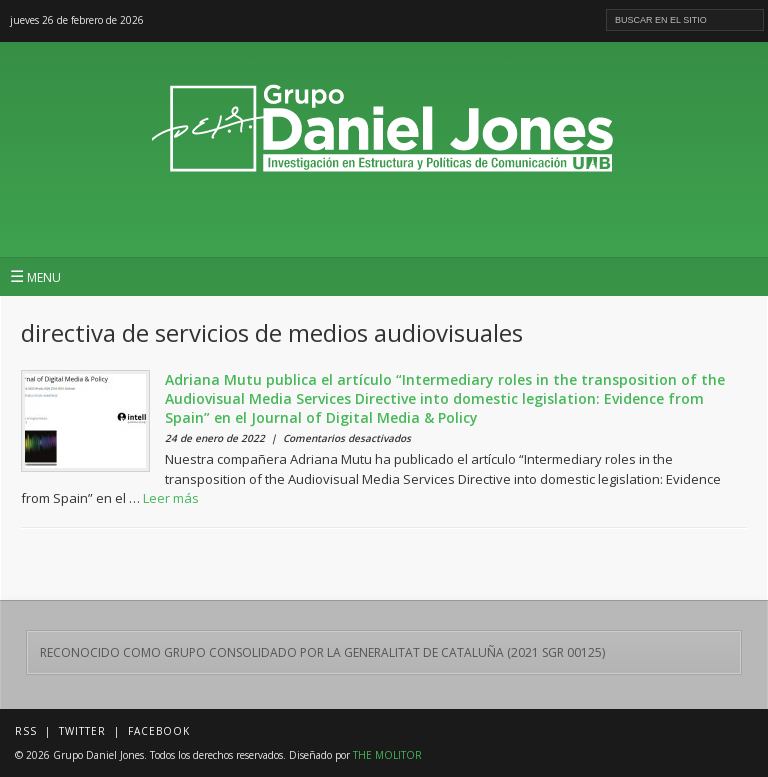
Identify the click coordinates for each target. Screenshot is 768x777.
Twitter (82, 731)
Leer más (171, 498)
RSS (26, 731)
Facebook (159, 731)
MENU (35, 276)
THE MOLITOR (387, 755)
